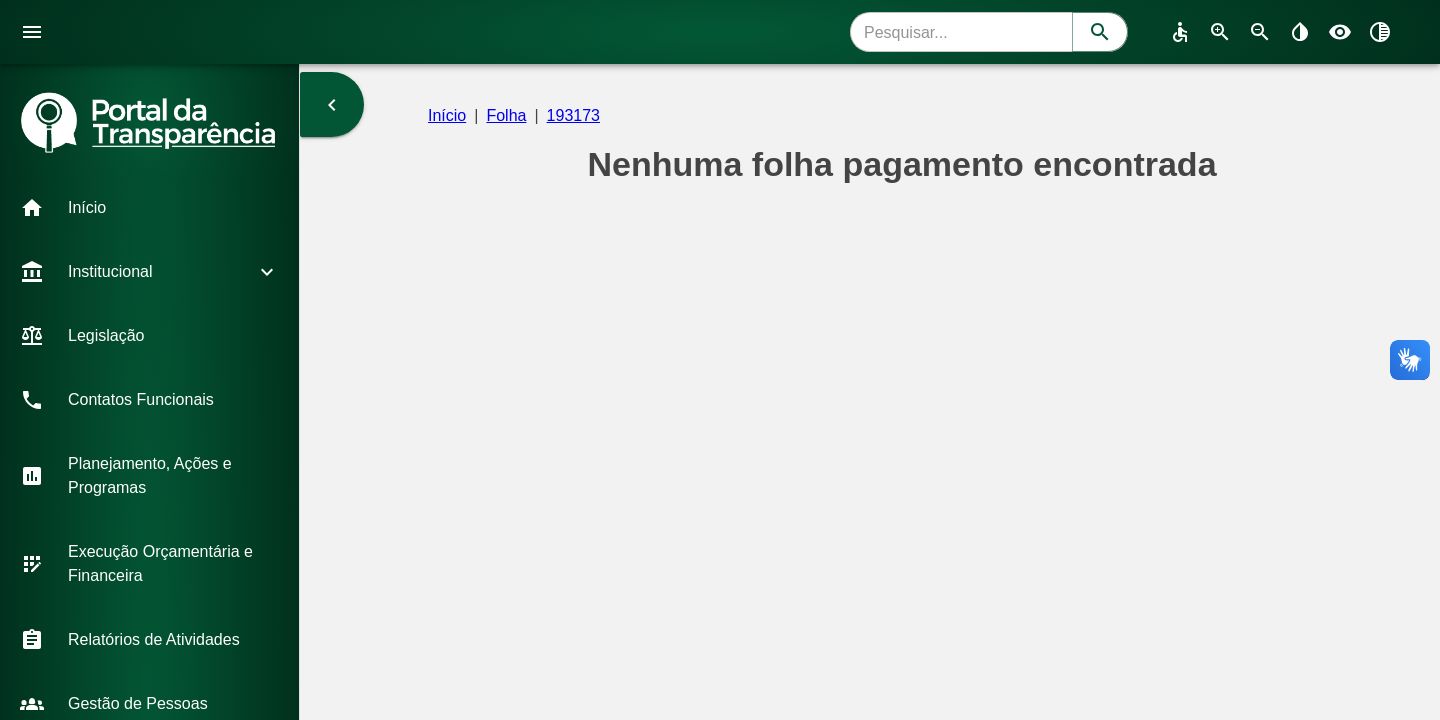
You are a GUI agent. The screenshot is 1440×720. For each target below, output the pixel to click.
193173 (573, 115)
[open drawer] (32, 32)
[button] (149, 208)
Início (447, 115)
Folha (506, 115)
